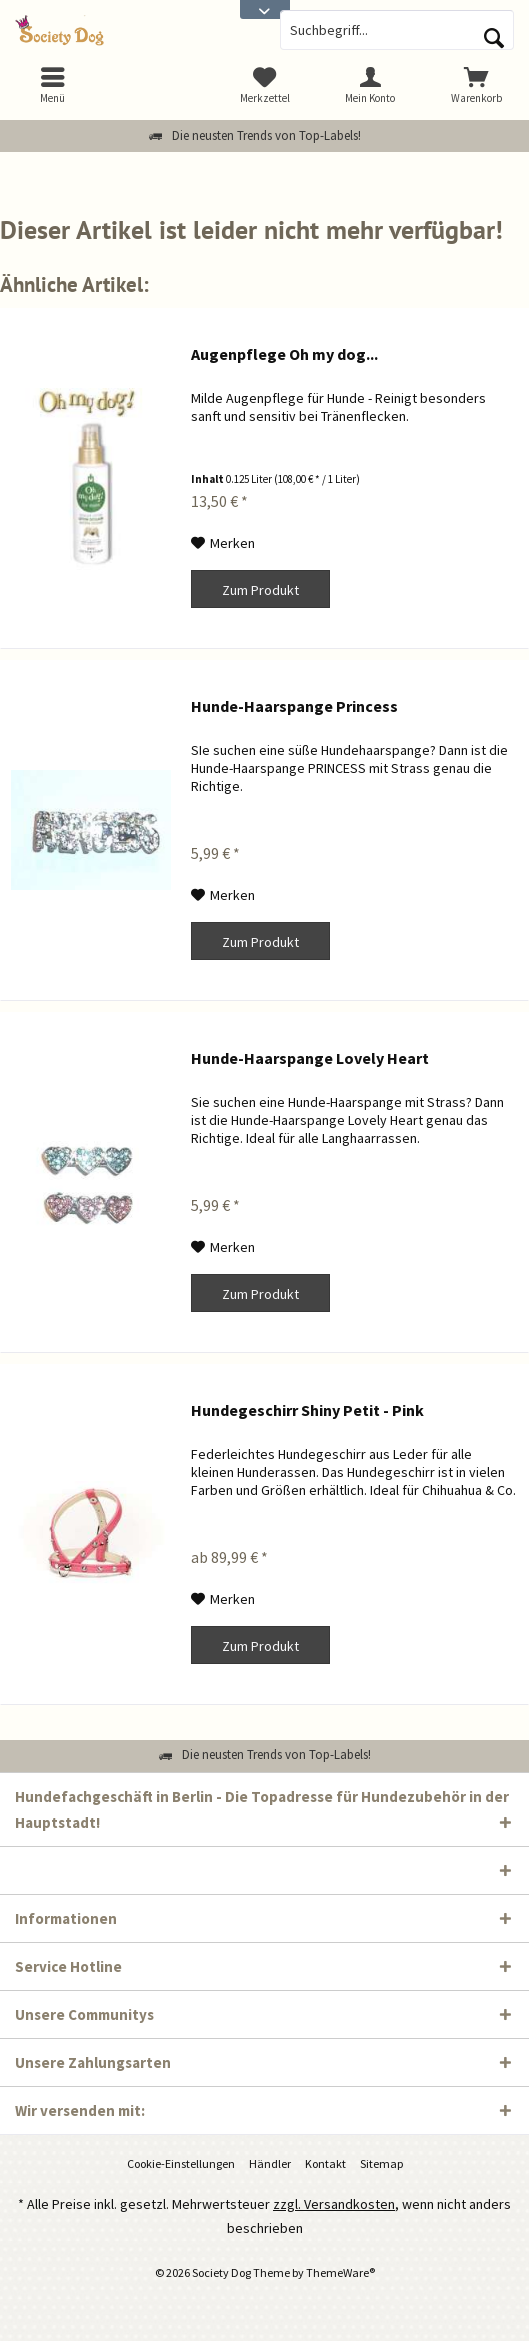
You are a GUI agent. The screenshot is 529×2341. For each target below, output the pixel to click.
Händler (270, 2163)
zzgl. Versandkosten (334, 2204)
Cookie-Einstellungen (181, 2163)
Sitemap (381, 2163)
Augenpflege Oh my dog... (284, 354)
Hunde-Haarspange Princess (294, 706)
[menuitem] (476, 85)
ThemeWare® (340, 2272)
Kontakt (325, 2163)
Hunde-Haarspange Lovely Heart (310, 1058)
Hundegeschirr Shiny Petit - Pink (307, 1410)
